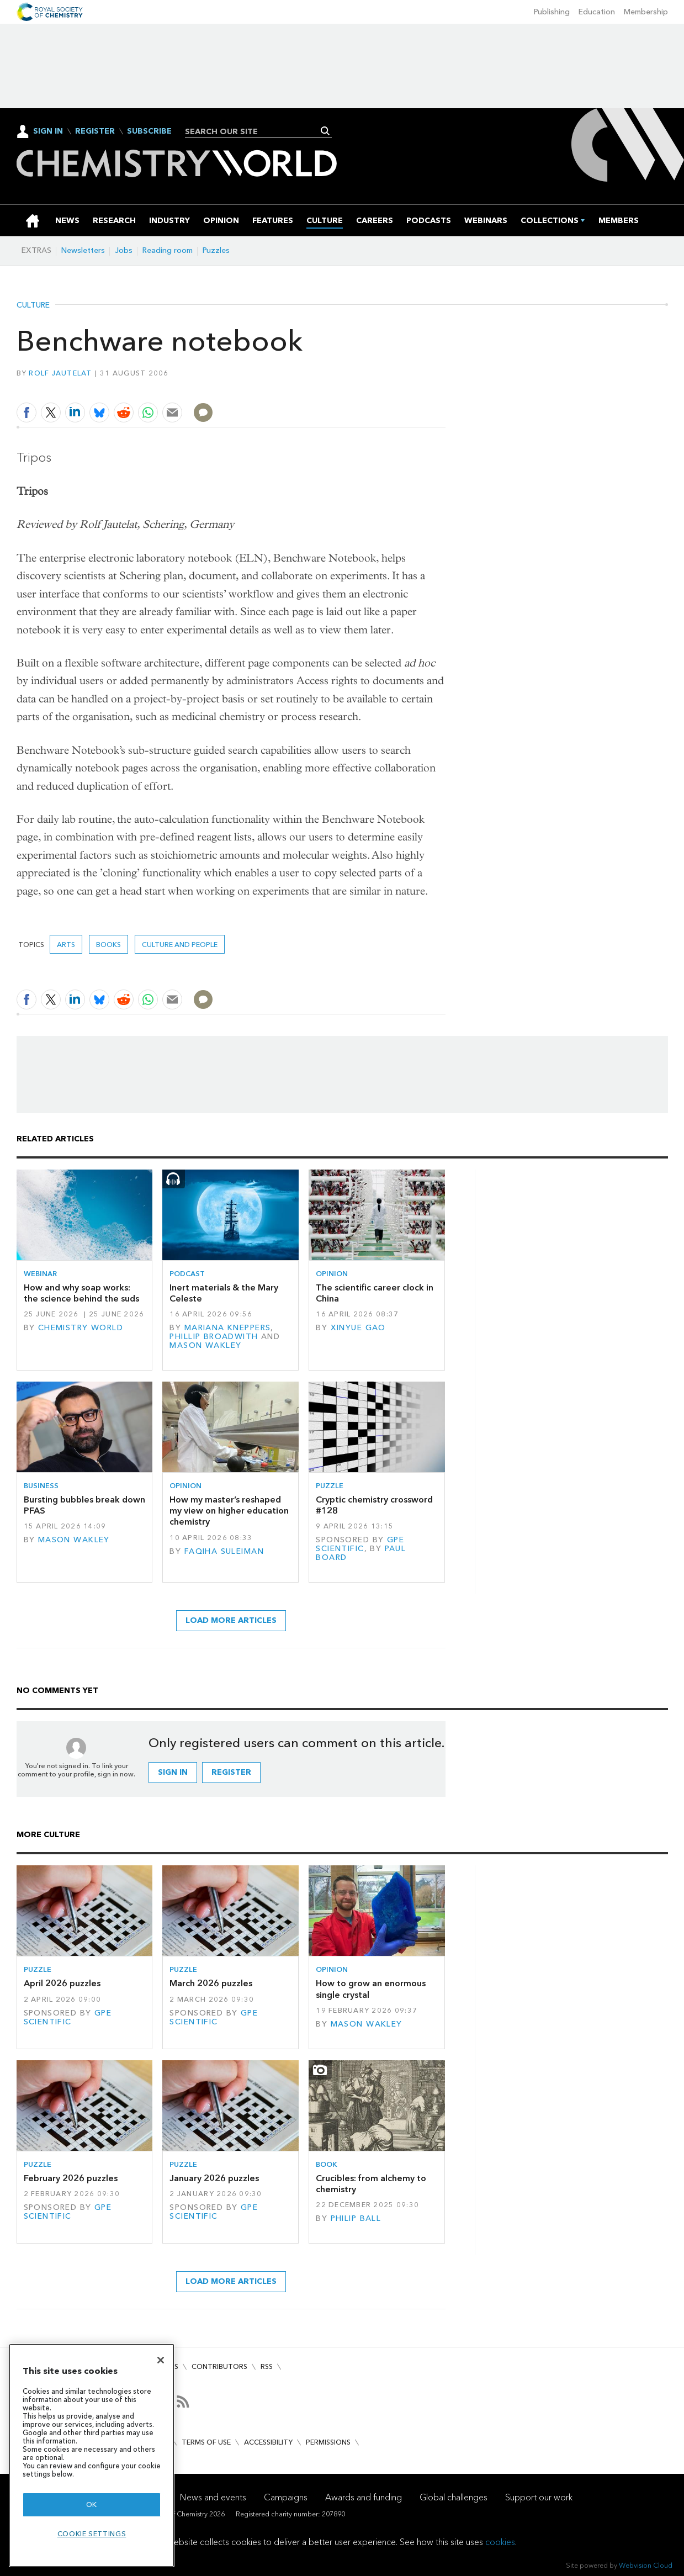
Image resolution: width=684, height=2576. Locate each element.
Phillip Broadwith (213, 1336)
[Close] (161, 2360)
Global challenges (453, 2497)
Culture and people (180, 944)
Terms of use (206, 2442)
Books (108, 944)
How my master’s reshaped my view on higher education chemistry (229, 1510)
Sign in (173, 1772)
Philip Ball (356, 2218)
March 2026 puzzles (210, 1983)
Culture (33, 305)
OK (91, 2504)
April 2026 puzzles (62, 1983)
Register (95, 131)
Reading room (167, 250)
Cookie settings (91, 2534)
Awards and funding (363, 2497)
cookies (500, 2542)
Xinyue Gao (358, 1327)
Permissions (328, 2442)
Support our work (538, 2497)
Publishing (552, 12)
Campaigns (285, 2497)
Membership (646, 12)
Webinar (40, 1274)
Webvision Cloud (645, 2565)
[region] (91, 2455)
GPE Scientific (360, 1544)
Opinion (332, 1274)
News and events (213, 2497)
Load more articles (231, 1620)
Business (41, 1486)
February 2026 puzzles (71, 2178)
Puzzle (329, 1486)
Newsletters (83, 250)
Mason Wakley (205, 1345)
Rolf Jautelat (60, 373)
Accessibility (268, 2442)
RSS (267, 2366)
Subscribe (149, 131)
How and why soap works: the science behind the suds (81, 1293)
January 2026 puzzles (214, 2178)
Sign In (48, 131)
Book (326, 2164)
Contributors (219, 2366)
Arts (66, 944)
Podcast (187, 1274)
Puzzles (216, 250)
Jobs (123, 250)
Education (597, 12)
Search (325, 130)
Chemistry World (80, 1327)
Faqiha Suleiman (224, 1551)
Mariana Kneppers (227, 1327)
